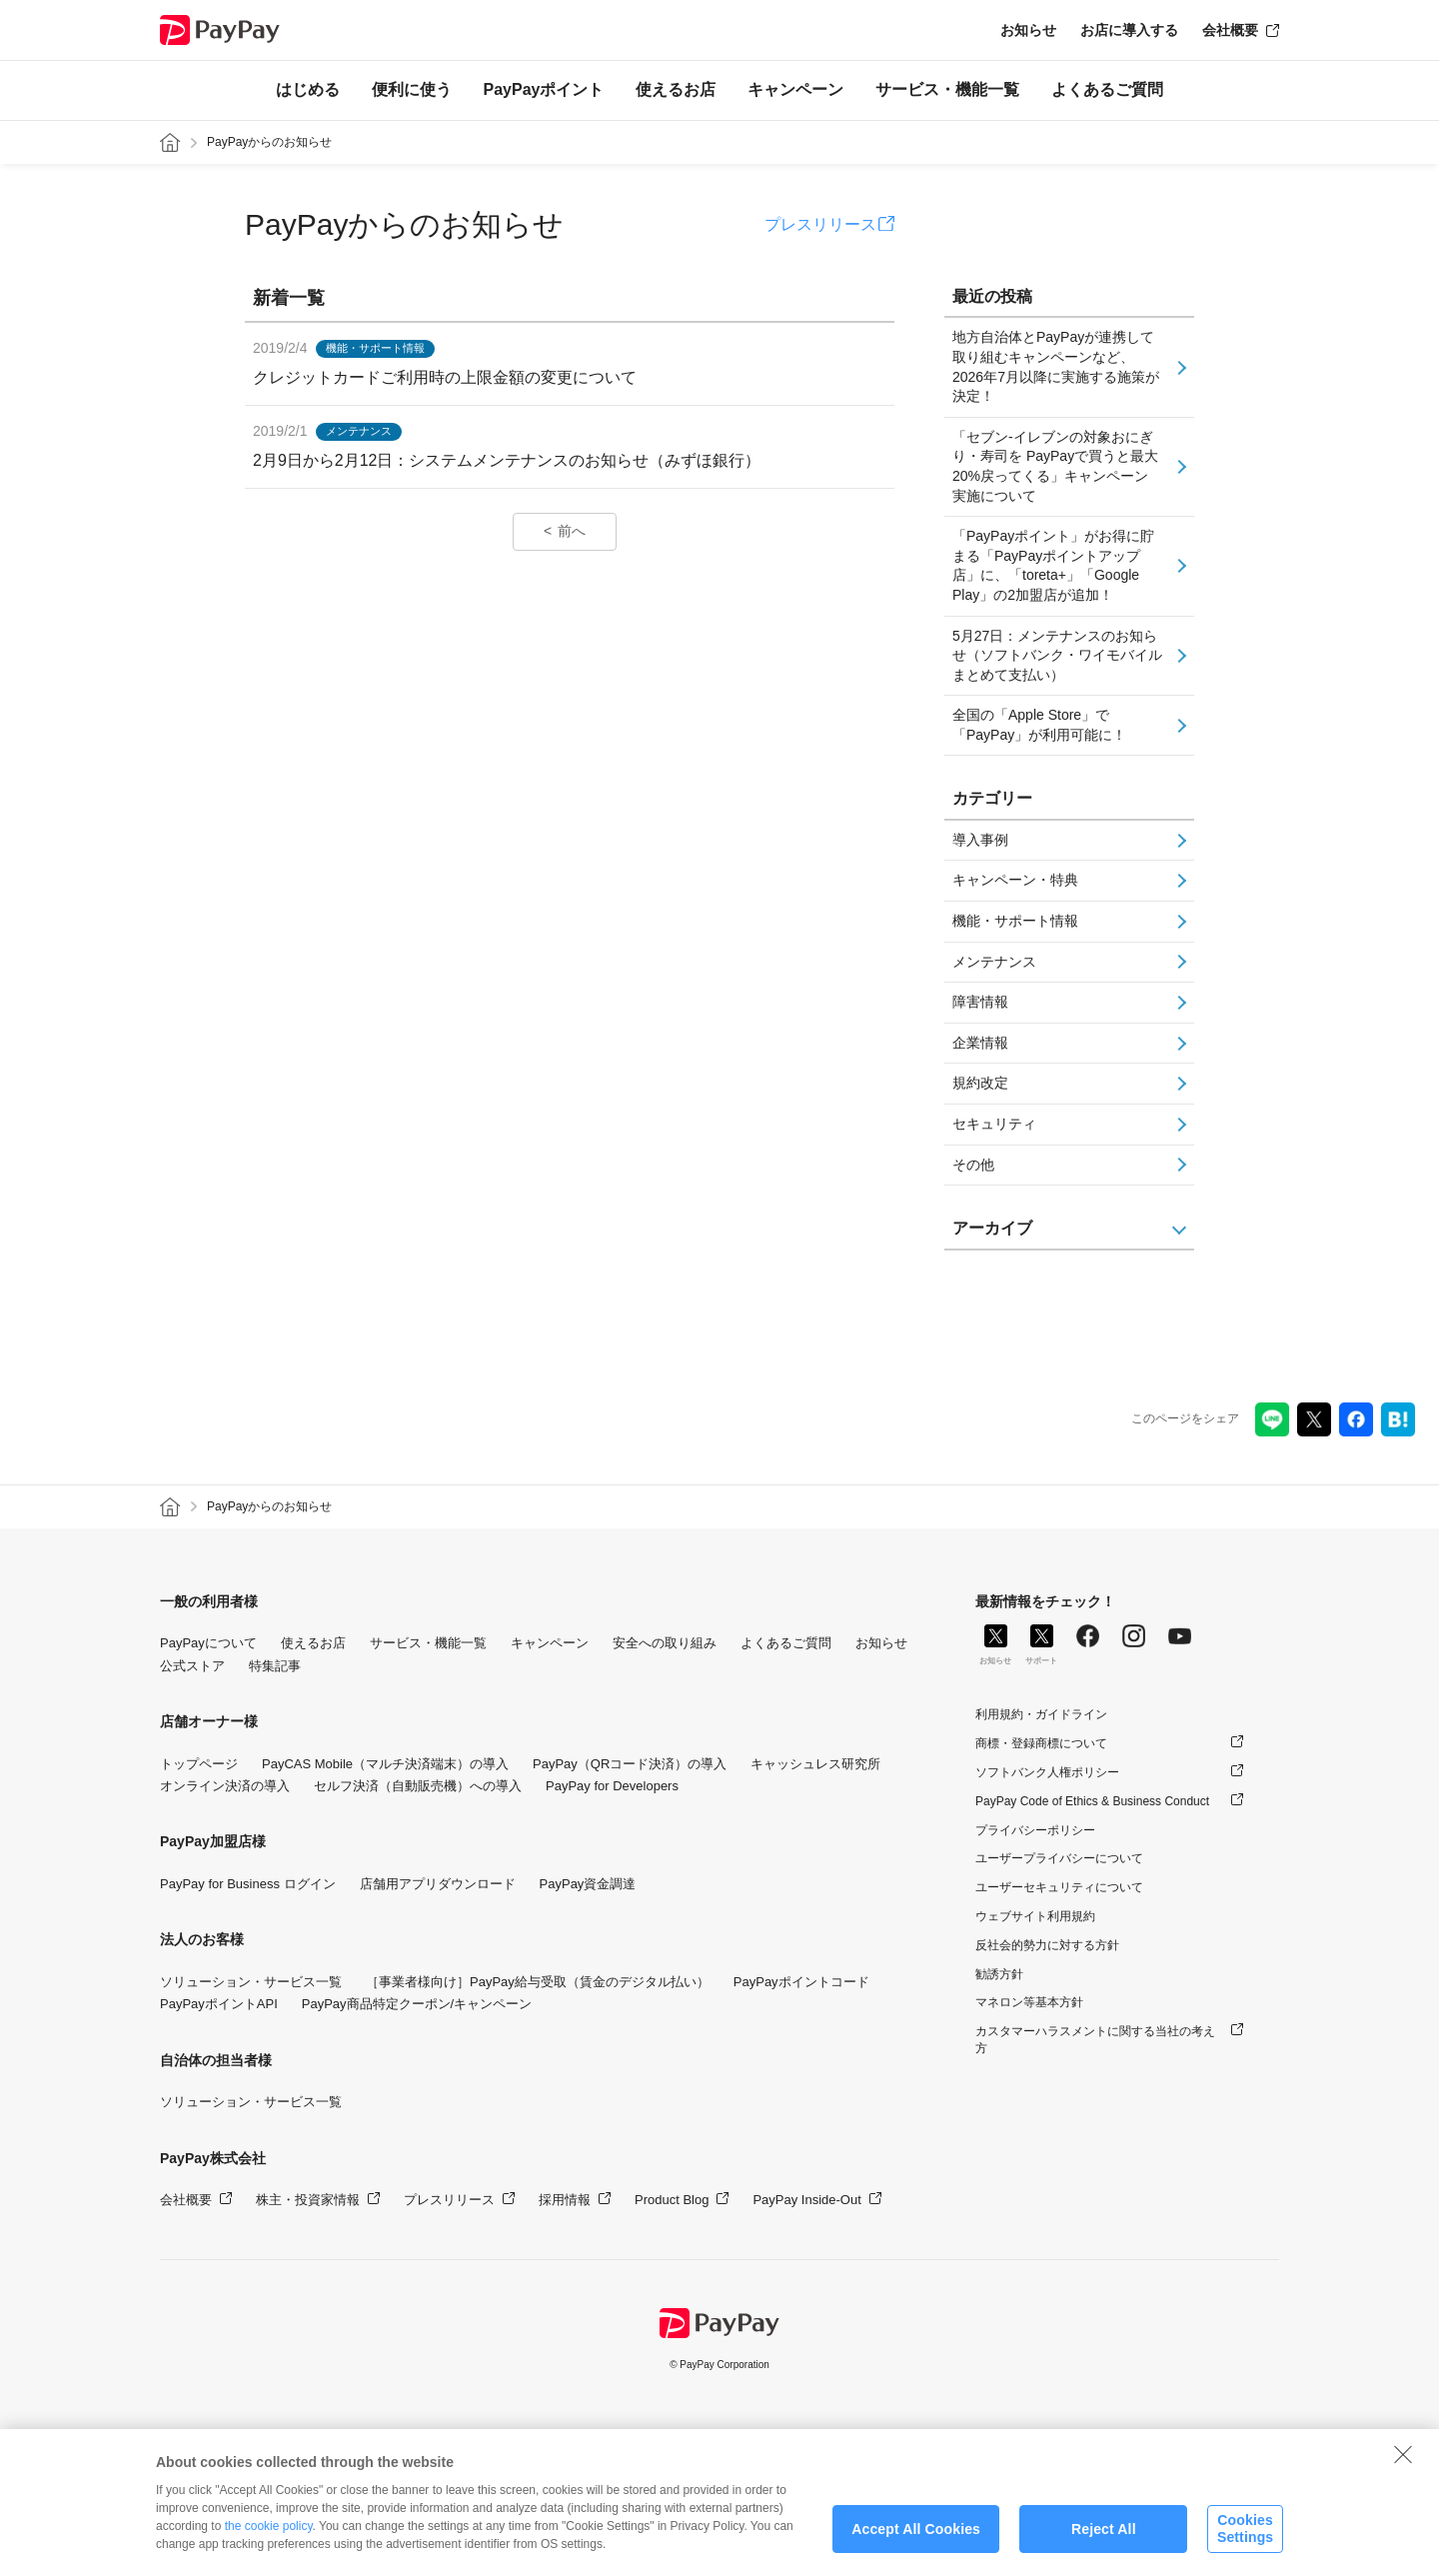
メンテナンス (994, 962)
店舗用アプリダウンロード (438, 1883)
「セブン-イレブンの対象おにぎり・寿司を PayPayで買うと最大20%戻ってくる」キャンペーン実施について (1055, 466)
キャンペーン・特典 (1015, 880)
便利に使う (412, 89)
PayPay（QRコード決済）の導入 (629, 1763)
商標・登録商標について (1041, 1743)
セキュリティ (994, 1124)
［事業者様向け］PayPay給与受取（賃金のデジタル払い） (538, 1981)
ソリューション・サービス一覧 (251, 1981)
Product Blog (672, 2199)
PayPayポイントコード (801, 1981)
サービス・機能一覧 (947, 89)
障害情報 (980, 1002)
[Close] (1403, 2481)
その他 (973, 1165)
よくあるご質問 (1107, 89)
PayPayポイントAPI (219, 2003)
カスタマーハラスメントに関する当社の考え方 (1095, 2039)
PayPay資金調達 (588, 1883)
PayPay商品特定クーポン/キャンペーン (417, 2003)
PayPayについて (208, 1642)
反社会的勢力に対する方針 (1047, 1945)
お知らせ (1028, 30)
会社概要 (1230, 30)
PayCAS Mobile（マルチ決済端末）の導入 (385, 1763)
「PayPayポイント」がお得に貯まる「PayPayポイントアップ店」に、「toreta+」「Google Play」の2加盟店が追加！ (1053, 565)
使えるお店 (676, 89)
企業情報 (980, 1043)
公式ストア (192, 1665)
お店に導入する (1129, 30)
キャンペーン (795, 89)
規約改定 (980, 1083)
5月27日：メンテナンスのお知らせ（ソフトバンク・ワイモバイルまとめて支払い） (1057, 655)
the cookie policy (269, 2553)
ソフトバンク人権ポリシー (1047, 1772)
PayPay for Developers (612, 1785)
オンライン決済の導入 (225, 1785)
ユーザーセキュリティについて (1059, 1887)
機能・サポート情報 (1015, 921)
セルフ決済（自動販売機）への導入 (418, 1785)
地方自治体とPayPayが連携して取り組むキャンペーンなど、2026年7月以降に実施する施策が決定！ (1055, 366)
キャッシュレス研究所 (815, 1763)
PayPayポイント (544, 89)
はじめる (308, 89)
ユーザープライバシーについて (1059, 1858)
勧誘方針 (999, 1974)
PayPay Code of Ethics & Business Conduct (1092, 1801)
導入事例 (980, 840)
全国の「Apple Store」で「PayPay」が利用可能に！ (1039, 725)
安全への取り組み (665, 1642)
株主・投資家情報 (308, 2199)
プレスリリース (820, 224)
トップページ (199, 1763)
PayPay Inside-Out (806, 2199)
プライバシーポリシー (1035, 1830)
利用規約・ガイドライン (1041, 1714)
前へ (572, 531)
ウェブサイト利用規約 (1035, 1916)
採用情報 (565, 2199)
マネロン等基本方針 (1029, 2002)
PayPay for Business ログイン (248, 1883)
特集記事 (275, 1665)
